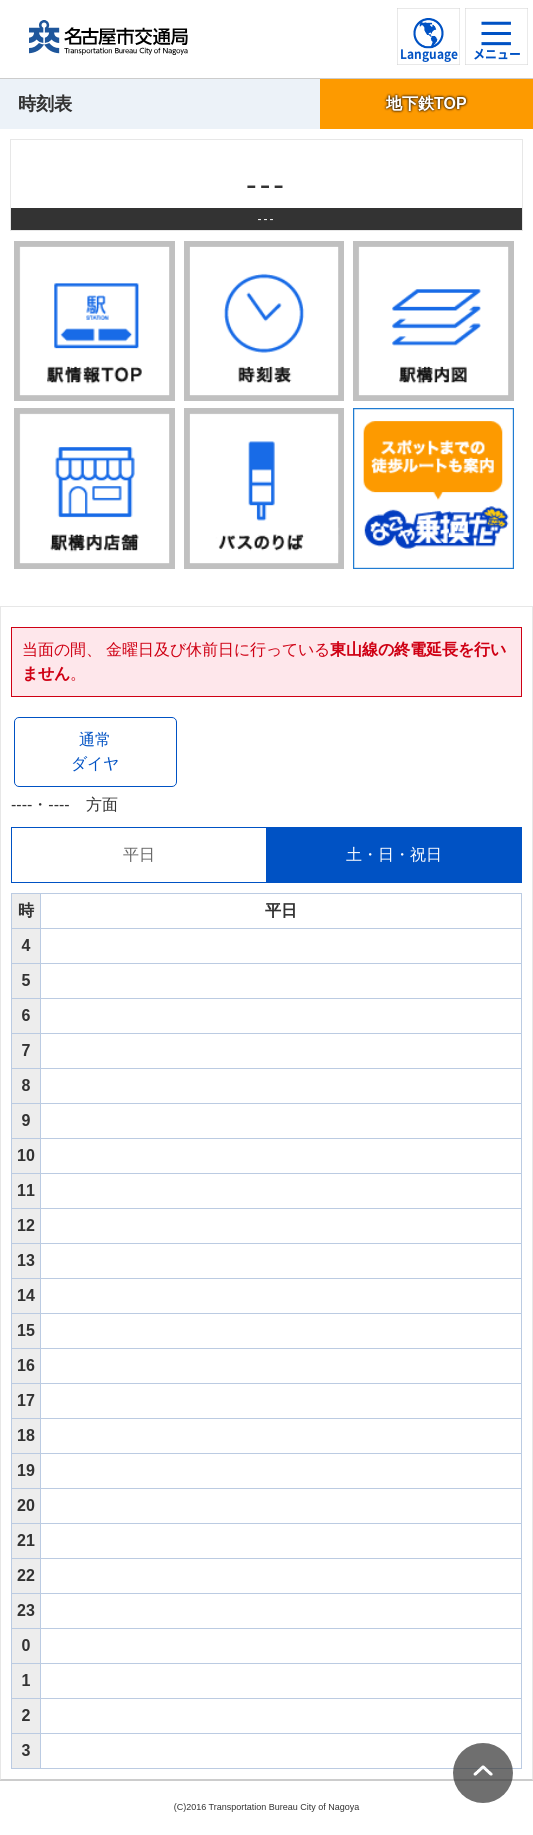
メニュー (497, 54)
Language (429, 54)
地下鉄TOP (426, 103)
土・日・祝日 (394, 854)
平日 (139, 854)
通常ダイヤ (95, 751)
